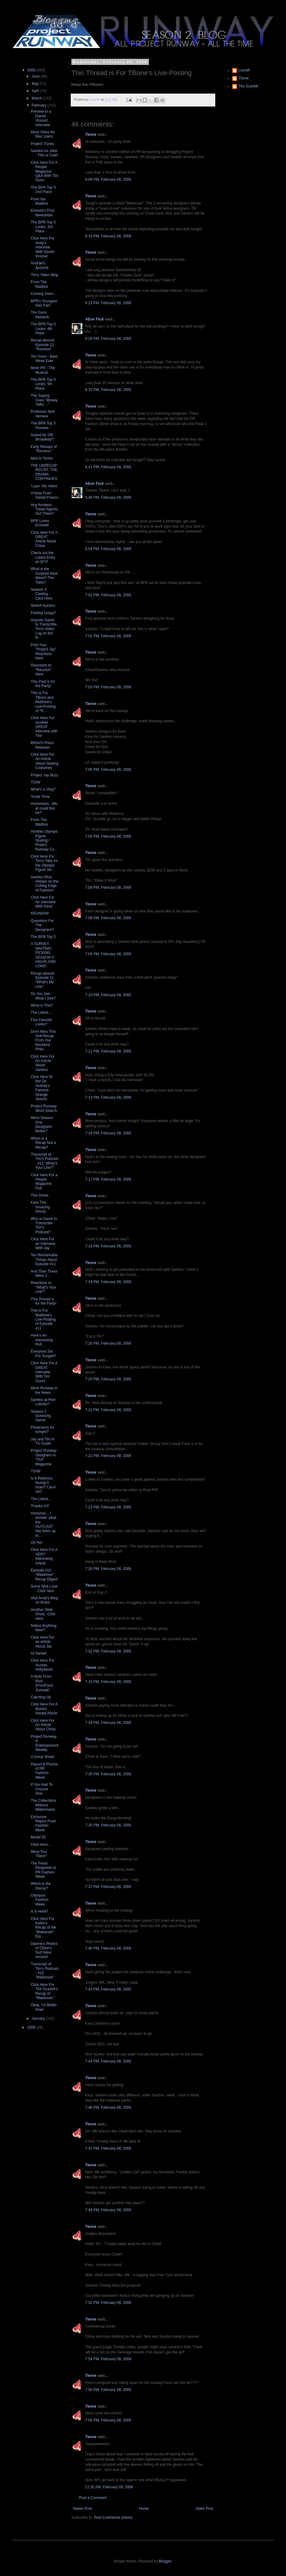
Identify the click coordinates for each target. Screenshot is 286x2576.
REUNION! (40, 913)
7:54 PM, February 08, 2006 (108, 2359)
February (39, 105)
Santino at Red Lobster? (43, 1402)
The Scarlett (248, 86)
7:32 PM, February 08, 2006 (108, 1651)
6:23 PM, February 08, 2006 (108, 303)
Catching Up (41, 1697)
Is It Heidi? (39, 1911)
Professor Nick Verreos (43, 413)
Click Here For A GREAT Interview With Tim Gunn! (44, 1372)
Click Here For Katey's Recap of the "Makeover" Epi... (43, 1928)
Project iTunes (42, 144)
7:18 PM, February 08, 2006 (108, 1246)
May (36, 84)
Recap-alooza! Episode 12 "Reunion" (42, 344)
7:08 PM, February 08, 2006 (108, 887)
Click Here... (41, 1844)
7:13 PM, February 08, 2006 (108, 1097)
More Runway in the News (44, 1390)
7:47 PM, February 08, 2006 (108, 2148)
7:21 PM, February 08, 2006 (108, 1410)
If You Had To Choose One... (42, 1789)
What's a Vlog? (43, 789)
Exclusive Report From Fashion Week (43, 1823)
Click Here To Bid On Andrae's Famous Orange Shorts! (42, 1088)
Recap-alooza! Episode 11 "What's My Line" (42, 980)
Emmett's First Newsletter (42, 212)
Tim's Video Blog (44, 275)
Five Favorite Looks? (41, 1022)
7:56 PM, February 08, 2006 (108, 2390)
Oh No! (36, 1542)
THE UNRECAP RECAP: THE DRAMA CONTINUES (44, 472)
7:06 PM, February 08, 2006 (108, 836)
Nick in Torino (42, 458)
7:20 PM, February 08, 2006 (108, 1343)
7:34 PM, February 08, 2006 (108, 1723)
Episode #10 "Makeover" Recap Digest (44, 1574)
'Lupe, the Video (44, 486)
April (36, 91)
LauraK (244, 70)
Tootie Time (40, 797)
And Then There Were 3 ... (44, 1273)
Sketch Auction (43, 605)
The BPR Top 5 (43, 937)
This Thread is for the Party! (44, 1301)
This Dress (39, 1195)
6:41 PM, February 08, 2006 (108, 467)
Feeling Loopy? (43, 613)
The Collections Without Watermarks (43, 1805)
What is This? (42, 1005)
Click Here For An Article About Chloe (43, 1725)
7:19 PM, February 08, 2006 (108, 1282)
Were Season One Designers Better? (42, 1124)
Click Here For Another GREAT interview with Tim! (44, 727)
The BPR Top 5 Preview (43, 425)
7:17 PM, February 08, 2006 (108, 1179)
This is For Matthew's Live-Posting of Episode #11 (43, 1319)
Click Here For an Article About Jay (42, 1641)
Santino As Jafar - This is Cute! (44, 153)
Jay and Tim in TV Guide (42, 1441)
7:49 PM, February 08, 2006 (108, 2210)
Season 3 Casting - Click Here (41, 594)
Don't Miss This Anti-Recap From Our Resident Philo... (43, 1040)
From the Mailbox (39, 201)
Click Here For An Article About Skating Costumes (44, 761)
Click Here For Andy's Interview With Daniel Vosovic (42, 247)
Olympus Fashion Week (40, 1899)
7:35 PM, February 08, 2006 (108, 1774)
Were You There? (39, 1853)
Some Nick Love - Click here (44, 1588)
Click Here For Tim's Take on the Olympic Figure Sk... (44, 863)
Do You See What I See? (43, 996)
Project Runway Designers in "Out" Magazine (44, 1457)
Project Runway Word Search (44, 1108)
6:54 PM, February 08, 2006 (108, 549)
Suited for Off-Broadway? (42, 437)
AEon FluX (94, 319)
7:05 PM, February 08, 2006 (108, 769)
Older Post (204, 2508)
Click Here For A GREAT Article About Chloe (44, 539)
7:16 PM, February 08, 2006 (108, 1133)
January (39, 2018)
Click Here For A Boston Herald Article (44, 1708)
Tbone (90, 134)
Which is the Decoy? (41, 1886)
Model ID (38, 1837)
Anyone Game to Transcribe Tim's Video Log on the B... (44, 629)
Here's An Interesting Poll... (42, 1339)
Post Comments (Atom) (113, 2517)
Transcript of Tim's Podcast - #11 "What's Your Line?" (44, 1161)
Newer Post (82, 2508)
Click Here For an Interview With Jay (43, 1243)
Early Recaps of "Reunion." (44, 449)
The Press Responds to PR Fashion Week (43, 1870)
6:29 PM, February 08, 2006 (108, 338)
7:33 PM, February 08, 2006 (108, 1682)
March (37, 98)
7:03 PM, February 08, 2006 (108, 687)
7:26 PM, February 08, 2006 (108, 1569)
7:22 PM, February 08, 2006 (108, 1456)
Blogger (165, 2561)
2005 (32, 2027)
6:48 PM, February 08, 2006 (108, 497)
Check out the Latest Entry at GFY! (43, 557)
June (36, 76)
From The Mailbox (39, 284)
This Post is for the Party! (43, 683)
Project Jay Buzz (44, 775)
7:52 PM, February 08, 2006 (108, 2302)
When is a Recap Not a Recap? (43, 1142)
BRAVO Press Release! (42, 745)
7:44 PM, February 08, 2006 (108, 2061)
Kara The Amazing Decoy (40, 1207)
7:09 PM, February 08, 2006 (108, 954)
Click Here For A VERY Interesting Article (44, 1556)
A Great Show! (42, 1757)
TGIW (35, 782)
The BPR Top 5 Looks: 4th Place (43, 328)
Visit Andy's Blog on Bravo (44, 1600)
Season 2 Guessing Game (41, 1416)
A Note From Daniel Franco (44, 495)
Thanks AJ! (40, 1506)
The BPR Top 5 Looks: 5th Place (43, 384)
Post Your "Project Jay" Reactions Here (43, 651)
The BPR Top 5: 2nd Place (44, 189)
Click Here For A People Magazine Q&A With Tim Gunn (44, 171)
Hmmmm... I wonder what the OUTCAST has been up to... (43, 1524)
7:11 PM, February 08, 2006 (108, 1051)
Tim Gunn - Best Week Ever (44, 358)
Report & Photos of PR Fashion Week (44, 1771)
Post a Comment (92, 2498)
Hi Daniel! (39, 1653)
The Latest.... (41, 1012)
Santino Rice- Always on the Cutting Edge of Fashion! (44, 883)
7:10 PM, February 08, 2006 (108, 995)
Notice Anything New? (43, 1628)
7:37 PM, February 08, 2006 (108, 1887)
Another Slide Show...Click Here (43, 1614)
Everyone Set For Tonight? (43, 1353)
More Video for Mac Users (43, 134)
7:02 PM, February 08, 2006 (108, 636)
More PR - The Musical (43, 370)
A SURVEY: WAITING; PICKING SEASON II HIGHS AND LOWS (43, 955)
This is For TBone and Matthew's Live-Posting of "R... (43, 702)
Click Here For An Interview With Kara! (43, 901)
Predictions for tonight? (42, 1429)
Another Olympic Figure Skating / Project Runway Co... (44, 840)
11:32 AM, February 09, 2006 (109, 2487)
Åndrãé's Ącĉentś (40, 265)
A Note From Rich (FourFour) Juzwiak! (42, 1683)
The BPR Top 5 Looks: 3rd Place (43, 226)
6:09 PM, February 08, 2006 (108, 179)
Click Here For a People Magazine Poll (44, 1181)
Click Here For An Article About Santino (42, 1063)
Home (144, 2508)
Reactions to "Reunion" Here (41, 669)
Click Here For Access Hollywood (42, 1665)
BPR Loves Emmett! (40, 523)
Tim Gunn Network (40, 314)
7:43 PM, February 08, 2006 (108, 1989)
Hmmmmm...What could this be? (44, 808)
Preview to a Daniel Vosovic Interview (41, 118)
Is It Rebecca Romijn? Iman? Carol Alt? (43, 1485)
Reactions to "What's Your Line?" (43, 1287)
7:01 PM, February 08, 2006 (108, 595)
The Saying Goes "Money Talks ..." (44, 400)
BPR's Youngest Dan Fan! (44, 303)
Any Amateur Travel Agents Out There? (44, 509)
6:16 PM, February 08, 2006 (108, 236)
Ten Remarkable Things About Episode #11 (44, 1259)
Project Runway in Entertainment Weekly (44, 1743)
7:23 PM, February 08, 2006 (108, 1507)
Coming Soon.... (44, 294)
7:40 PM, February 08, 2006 (108, 1948)
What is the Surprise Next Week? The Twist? (44, 575)
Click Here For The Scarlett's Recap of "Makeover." (44, 1991)
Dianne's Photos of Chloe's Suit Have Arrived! (44, 1950)
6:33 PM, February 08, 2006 (108, 390)
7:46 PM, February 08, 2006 (108, 2107)
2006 (32, 70)
